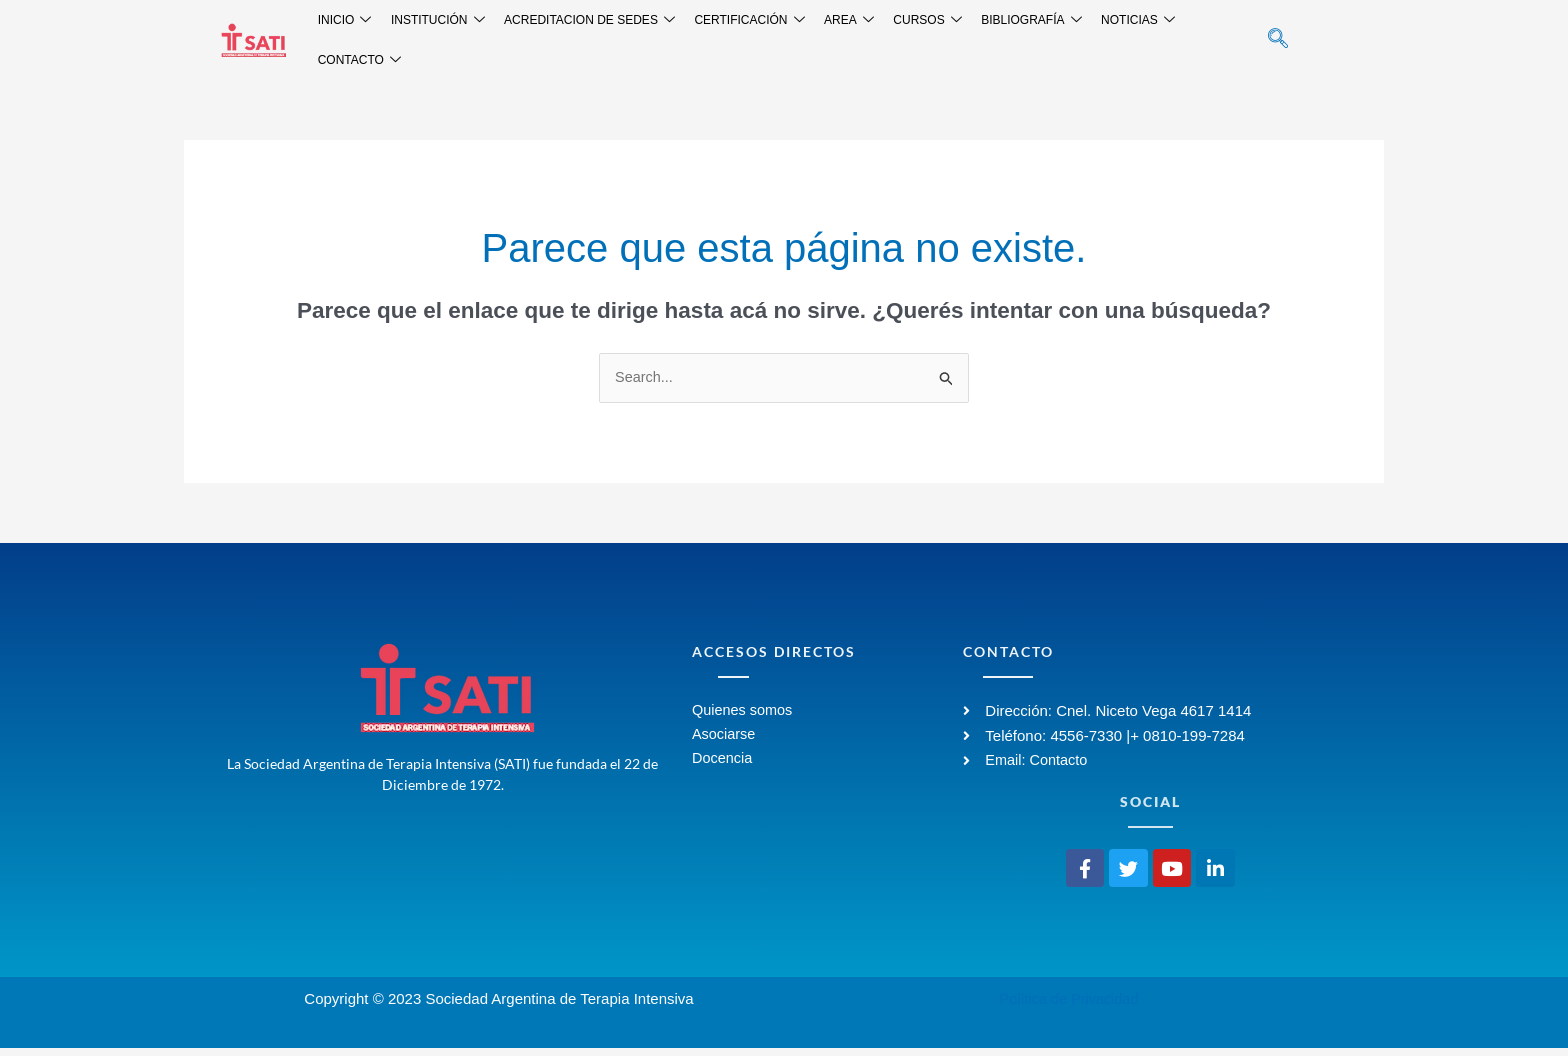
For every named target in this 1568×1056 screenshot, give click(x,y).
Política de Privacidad (1069, 1006)
